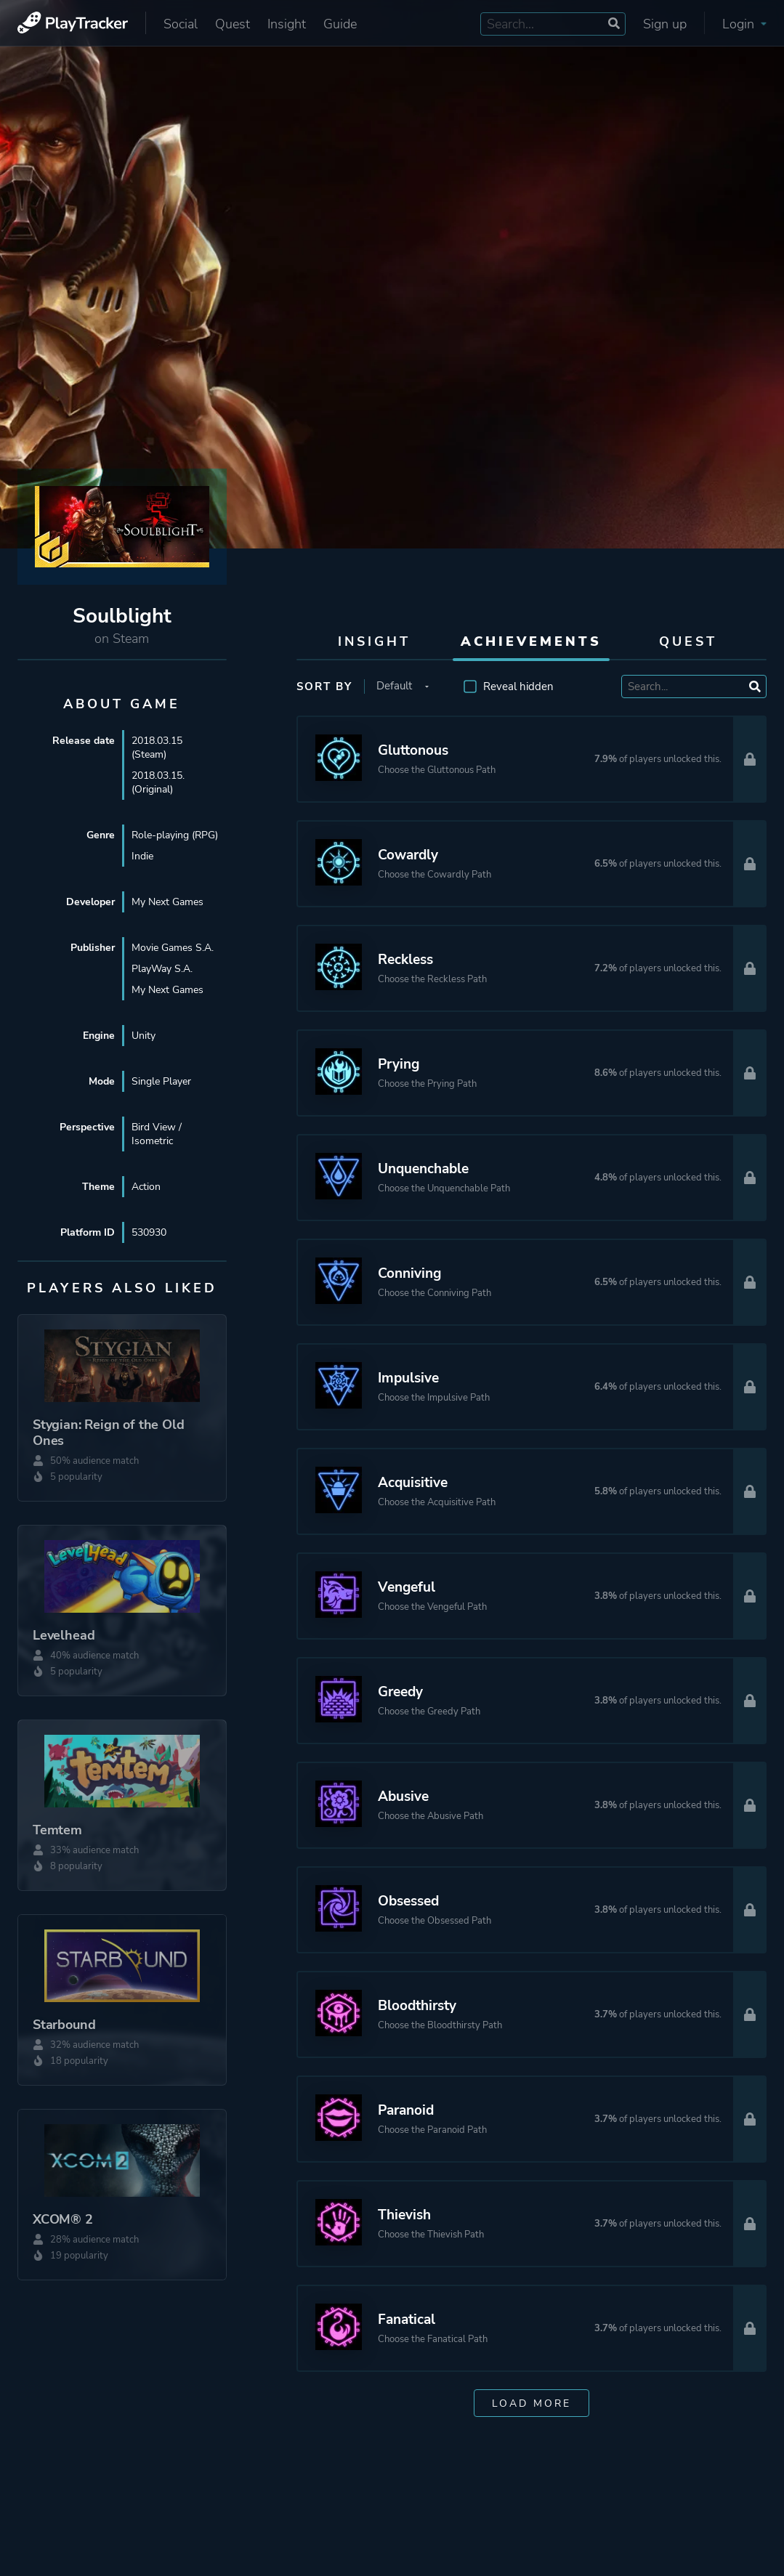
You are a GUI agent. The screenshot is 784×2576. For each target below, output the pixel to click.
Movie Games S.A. (173, 948)
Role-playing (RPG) (175, 835)
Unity (143, 1035)
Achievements (531, 641)
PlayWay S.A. (162, 969)
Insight (286, 24)
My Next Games (167, 902)
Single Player (161, 1081)
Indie (142, 856)
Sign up (665, 24)
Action (146, 1187)
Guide (340, 24)
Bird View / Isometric (157, 1134)
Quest (232, 24)
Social (180, 24)
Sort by (324, 686)
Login (744, 24)
